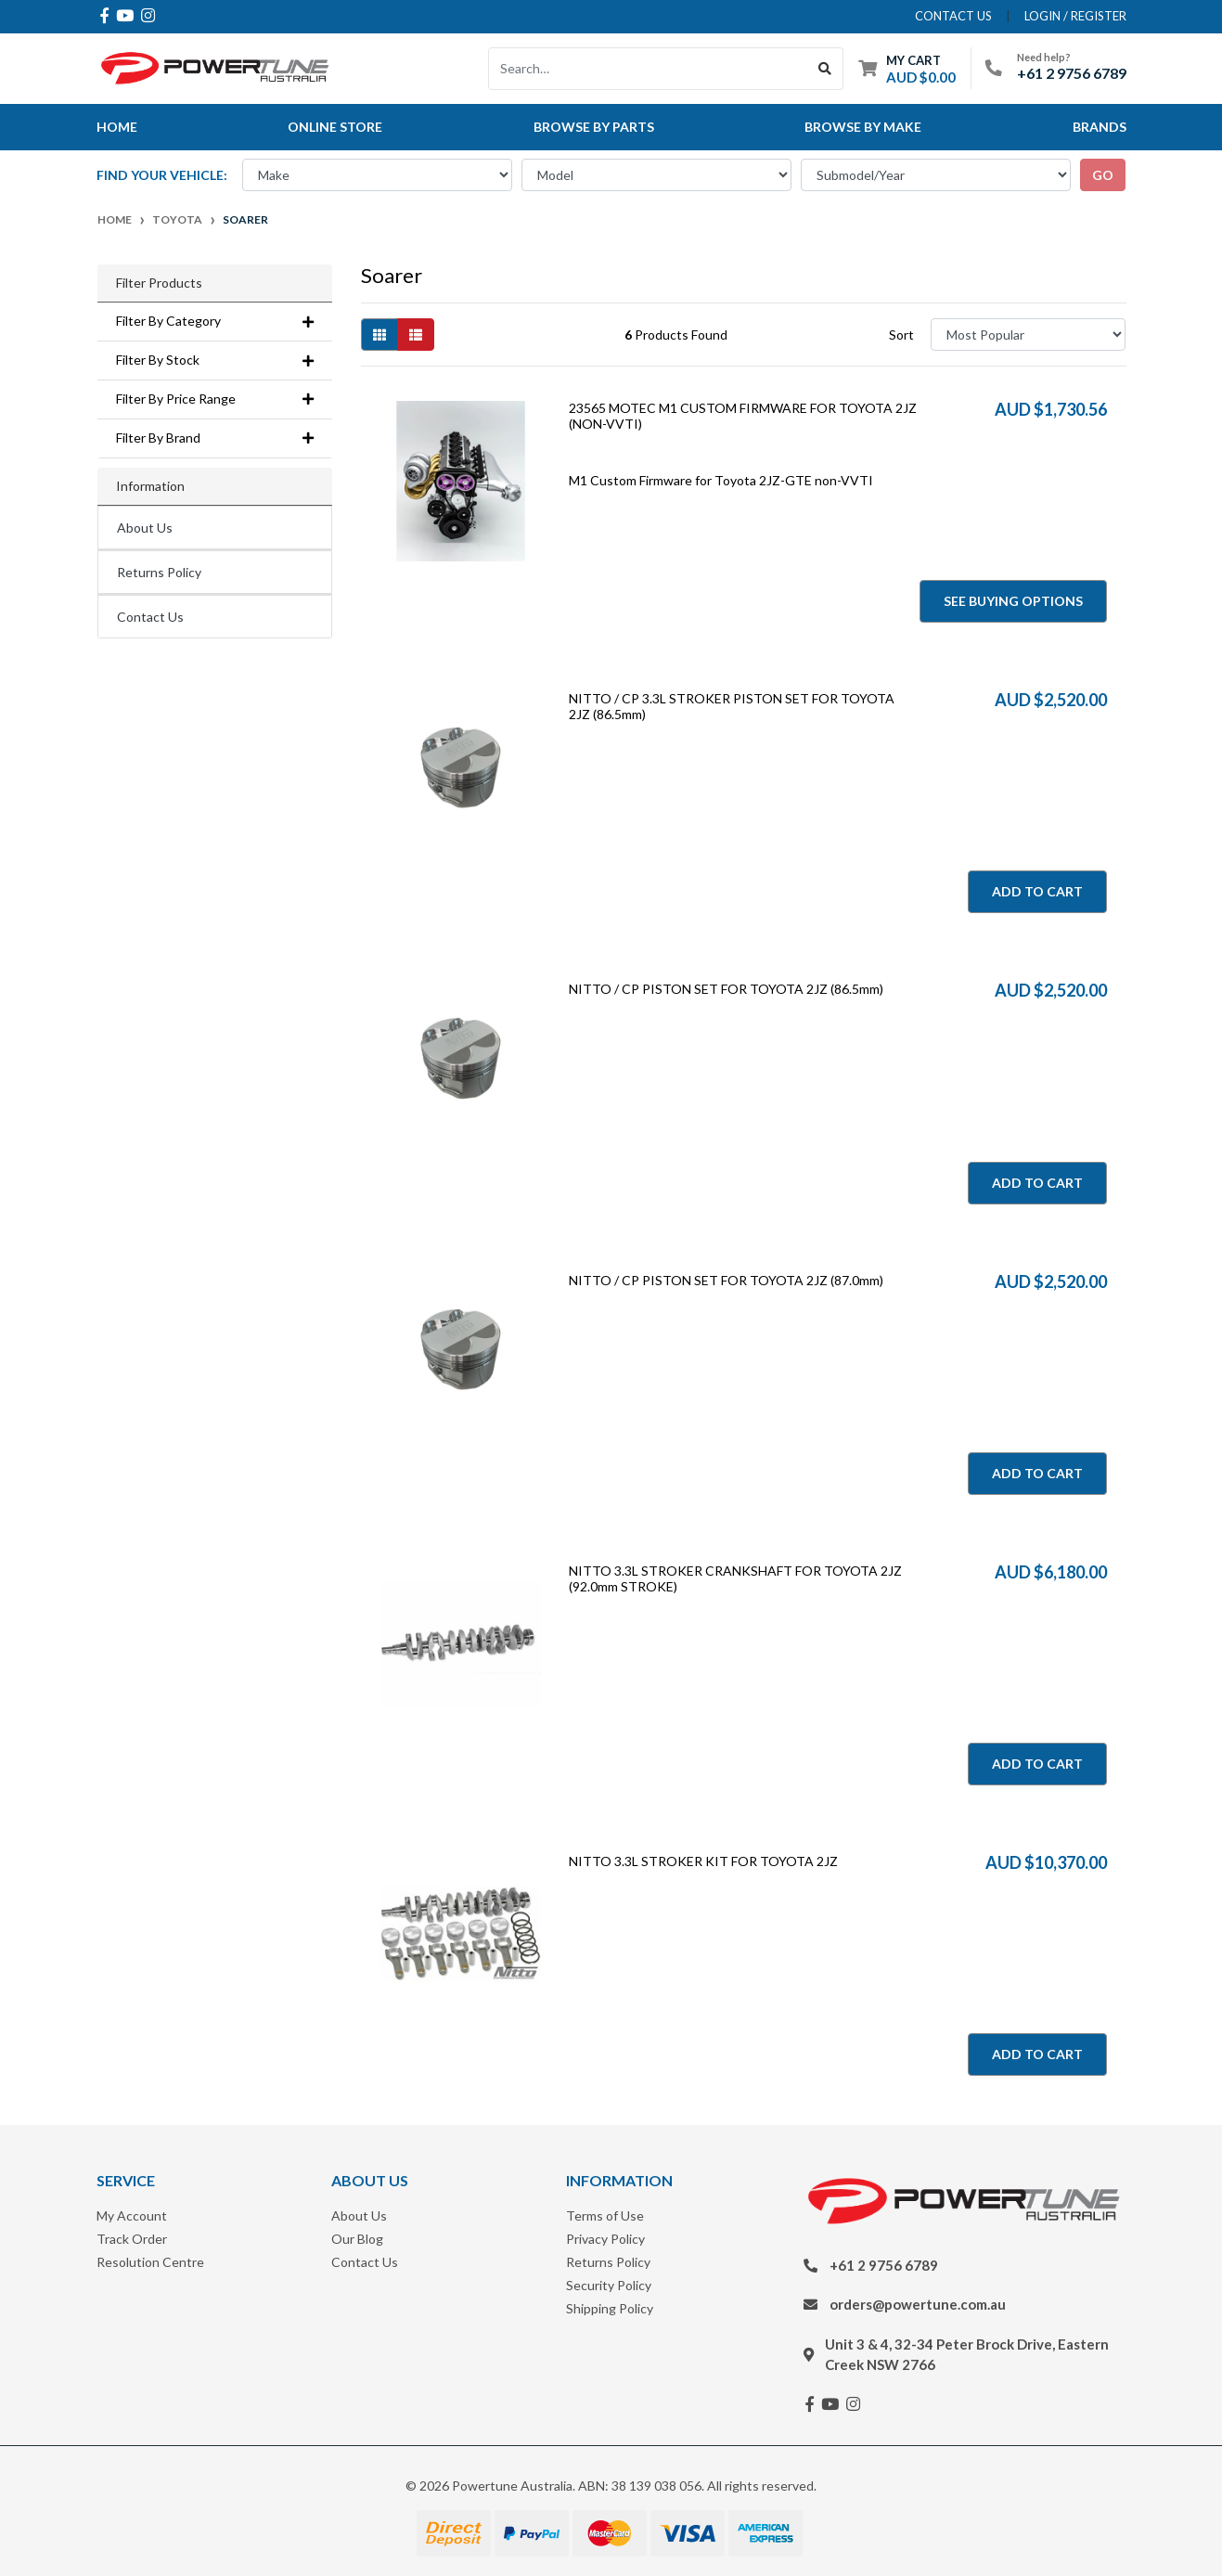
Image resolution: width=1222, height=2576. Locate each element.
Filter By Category (215, 321)
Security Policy (608, 2285)
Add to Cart (1037, 891)
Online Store (335, 127)
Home (116, 127)
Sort (901, 334)
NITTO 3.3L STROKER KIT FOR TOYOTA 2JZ (703, 1861)
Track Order (131, 2239)
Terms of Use (605, 2215)
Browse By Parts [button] (594, 127)
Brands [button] (1099, 127)
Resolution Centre (150, 2262)
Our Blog (357, 2239)
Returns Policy (159, 572)
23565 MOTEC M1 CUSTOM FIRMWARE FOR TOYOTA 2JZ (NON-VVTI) (743, 415)
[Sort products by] (1028, 334)
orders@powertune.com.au (918, 2304)
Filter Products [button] (159, 283)
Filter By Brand (215, 438)
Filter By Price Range (215, 399)
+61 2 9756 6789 (1071, 73)
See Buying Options (1013, 601)
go (1102, 175)
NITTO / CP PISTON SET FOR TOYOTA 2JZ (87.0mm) (726, 1280)
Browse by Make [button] (862, 127)
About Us (145, 527)
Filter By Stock (215, 360)
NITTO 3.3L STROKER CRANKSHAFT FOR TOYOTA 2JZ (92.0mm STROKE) (735, 1578)
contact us (953, 15)
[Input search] (648, 68)
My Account (131, 2215)
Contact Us (150, 617)
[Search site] (825, 68)
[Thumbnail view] (379, 334)
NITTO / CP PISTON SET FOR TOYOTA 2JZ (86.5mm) (726, 989)
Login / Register (1075, 15)
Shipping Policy (609, 2308)
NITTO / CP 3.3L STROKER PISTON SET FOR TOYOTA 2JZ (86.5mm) (731, 706)
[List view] (415, 334)
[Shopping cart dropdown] (907, 68)
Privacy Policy (605, 2239)
